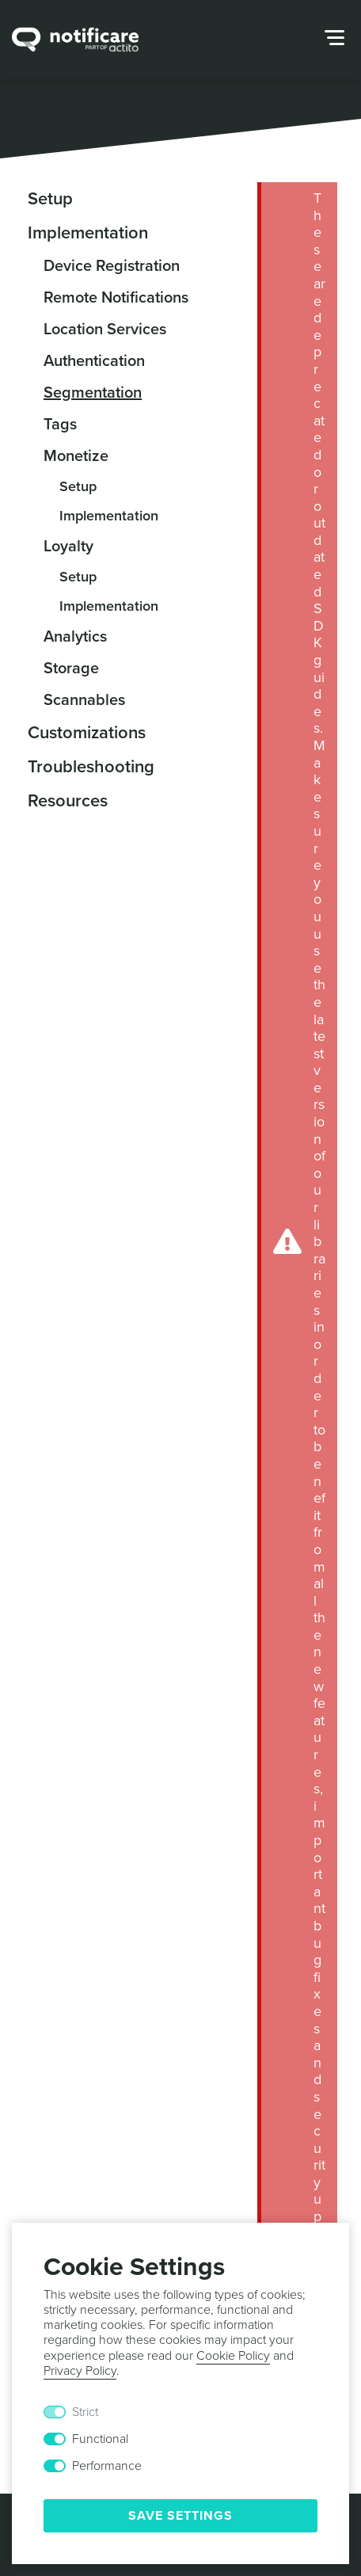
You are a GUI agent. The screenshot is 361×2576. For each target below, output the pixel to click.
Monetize (76, 456)
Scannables (84, 700)
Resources (68, 801)
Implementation (88, 233)
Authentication (94, 361)
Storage (71, 668)
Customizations (87, 732)
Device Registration (112, 266)
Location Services (105, 329)
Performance (107, 2466)
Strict (85, 2412)
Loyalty (68, 546)
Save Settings (180, 2516)
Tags (60, 424)
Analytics (75, 636)
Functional (100, 2439)
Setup (50, 199)
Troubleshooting (91, 766)
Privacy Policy (80, 2371)
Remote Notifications (116, 297)
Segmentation (93, 392)
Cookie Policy (233, 2356)
